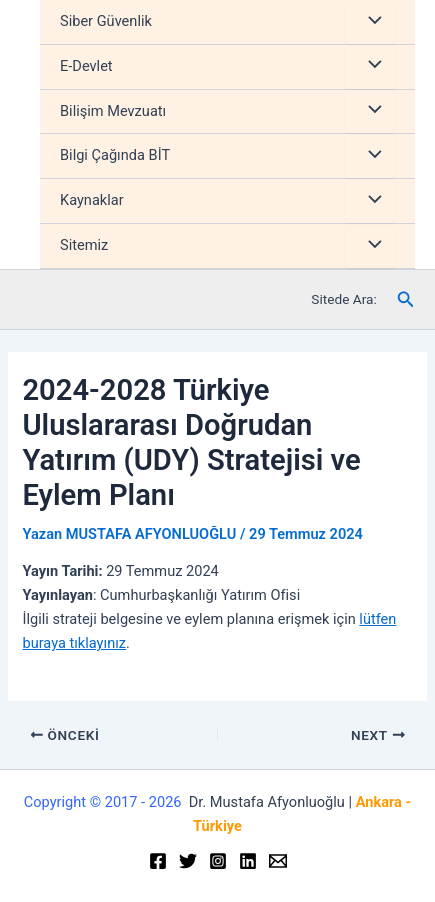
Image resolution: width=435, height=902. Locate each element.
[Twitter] (188, 861)
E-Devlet (86, 66)
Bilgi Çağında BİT (115, 155)
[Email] (278, 861)
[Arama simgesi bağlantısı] (406, 299)
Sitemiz (84, 245)
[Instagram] (218, 861)
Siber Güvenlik (106, 21)
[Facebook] (158, 861)
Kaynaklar (92, 200)
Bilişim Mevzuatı (113, 111)
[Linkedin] (248, 861)
